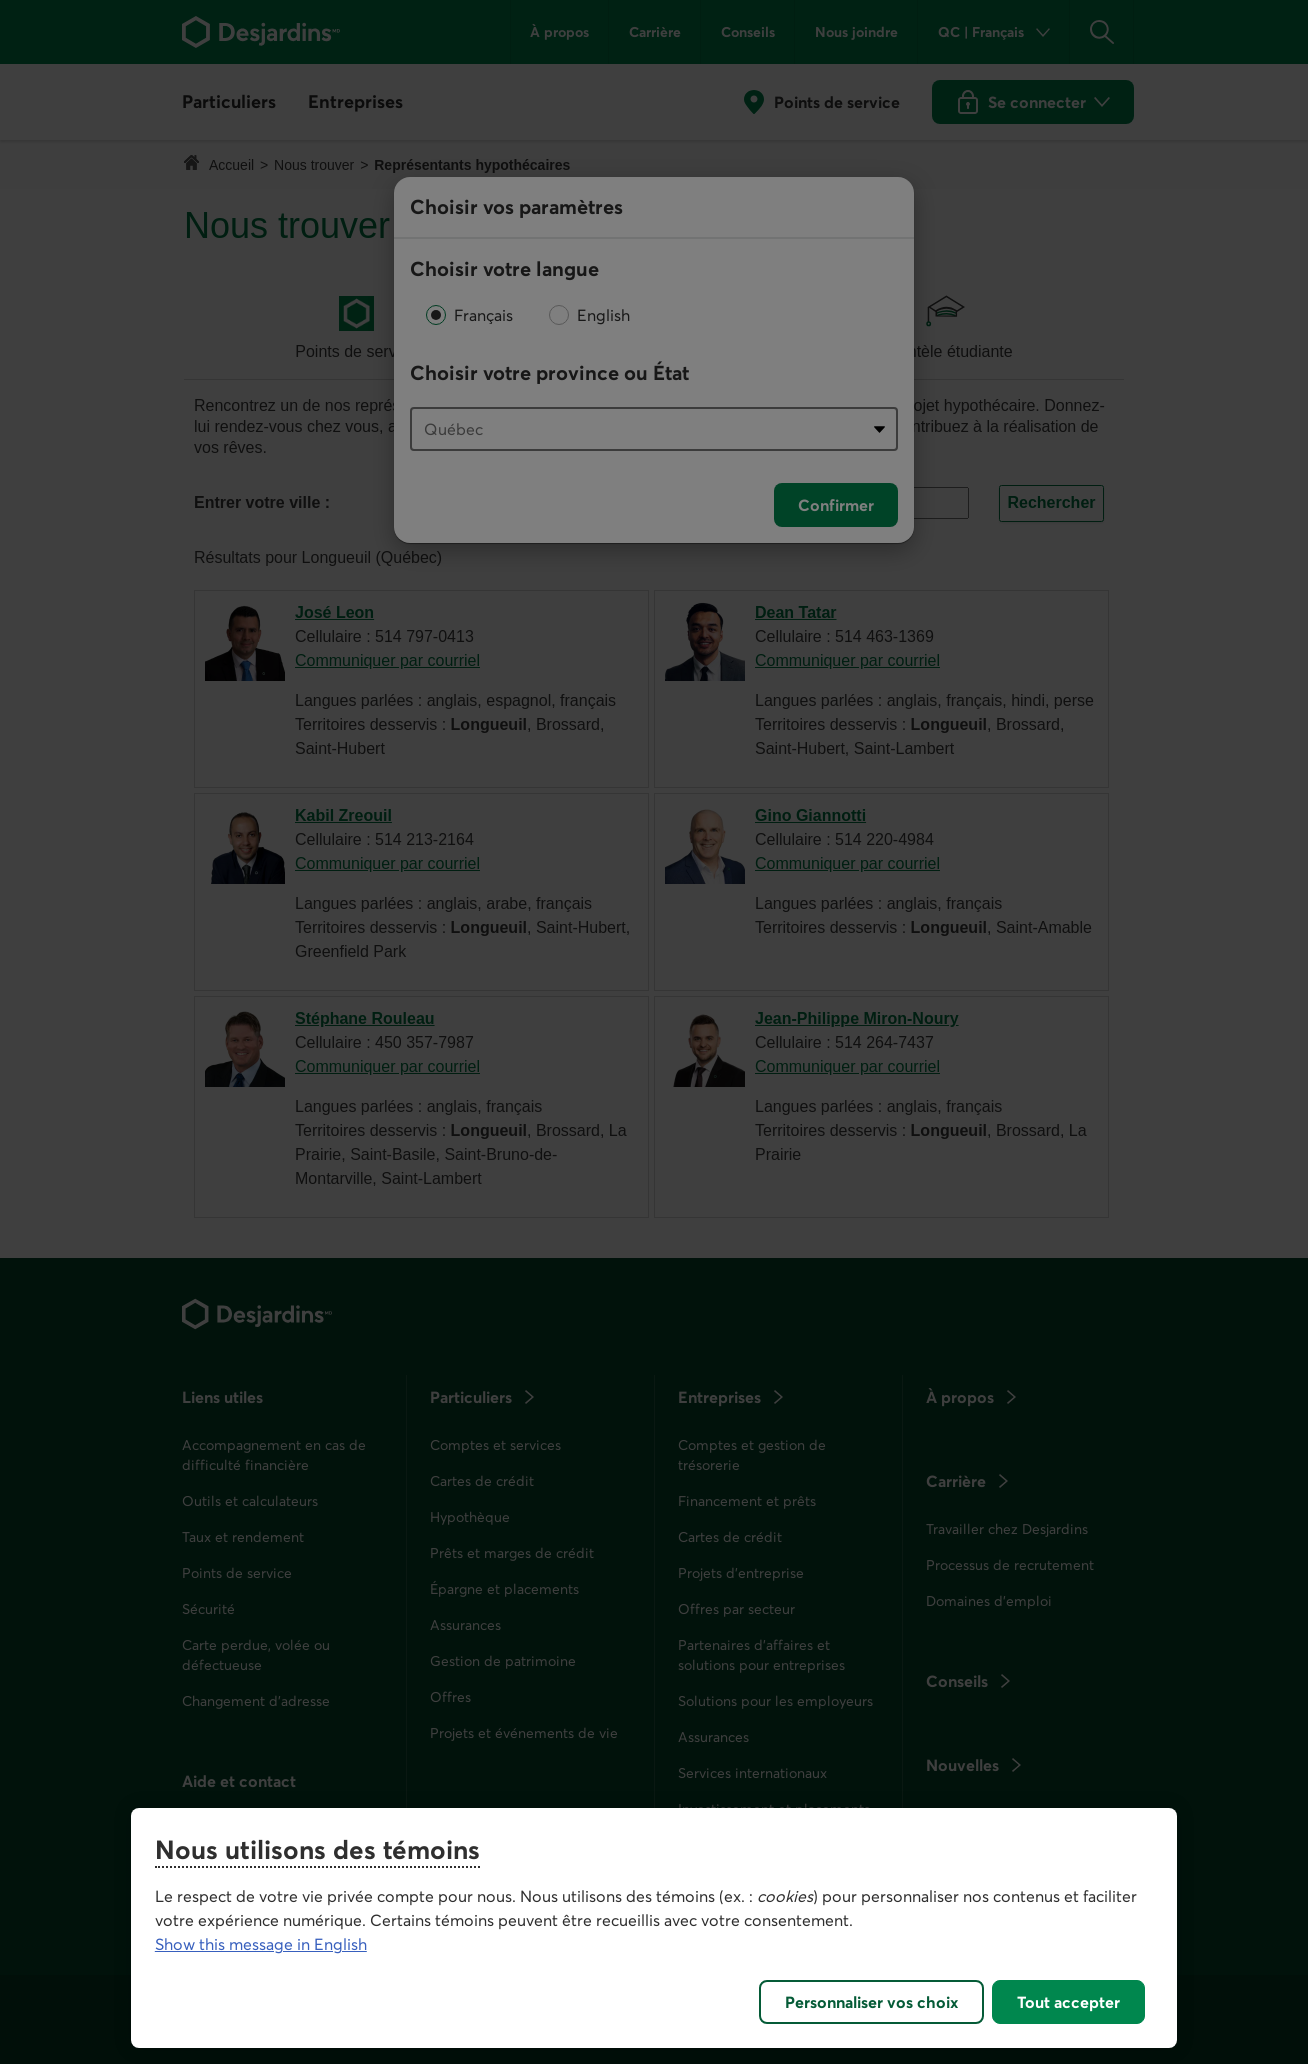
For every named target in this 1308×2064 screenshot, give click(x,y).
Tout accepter (1068, 2002)
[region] (654, 1928)
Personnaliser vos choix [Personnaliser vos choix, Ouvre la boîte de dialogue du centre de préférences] (871, 2002)
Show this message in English (261, 1944)
